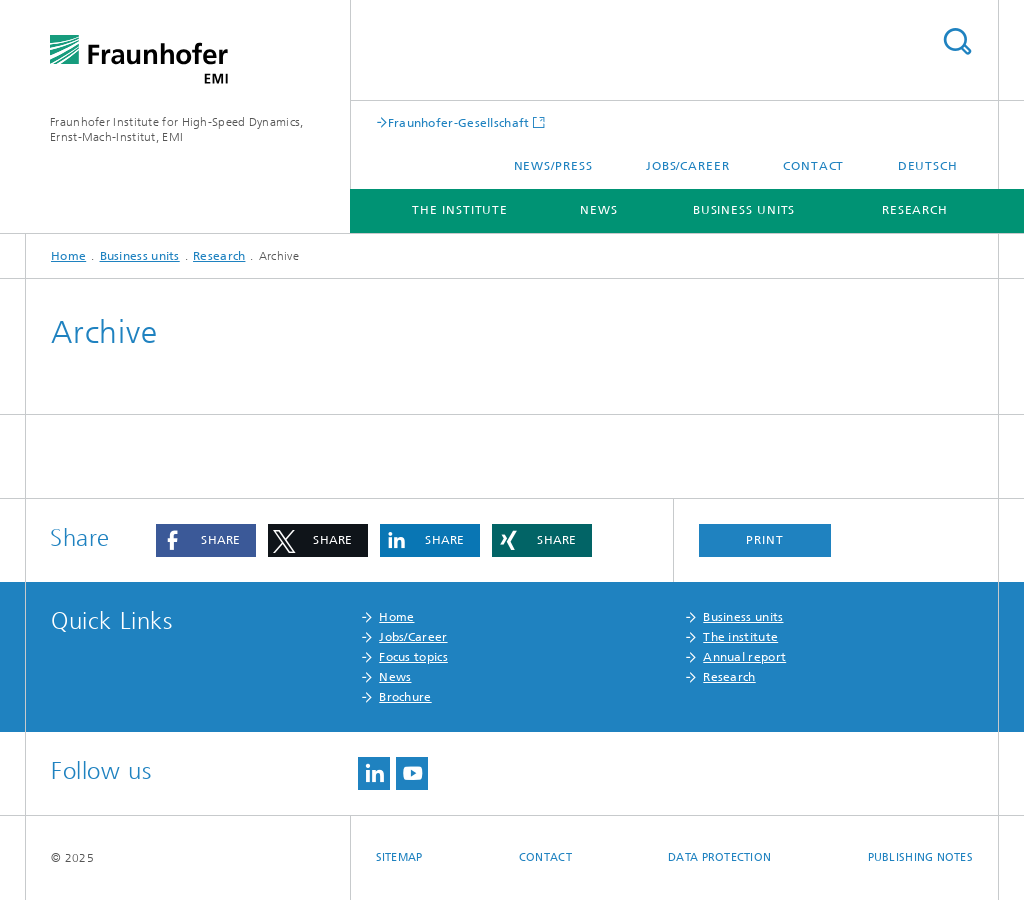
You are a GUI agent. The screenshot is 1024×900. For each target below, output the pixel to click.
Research (915, 210)
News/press (553, 166)
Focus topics (413, 657)
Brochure (405, 697)
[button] (206, 540)
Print (765, 540)
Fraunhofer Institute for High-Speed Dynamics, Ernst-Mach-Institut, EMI (177, 129)
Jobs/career (688, 166)
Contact (813, 166)
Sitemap (399, 857)
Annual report (744, 657)
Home (68, 256)
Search (957, 41)
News (599, 210)
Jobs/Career (413, 637)
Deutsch (928, 166)
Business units (744, 210)
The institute (460, 210)
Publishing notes (920, 857)
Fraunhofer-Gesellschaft (459, 122)
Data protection (719, 857)
